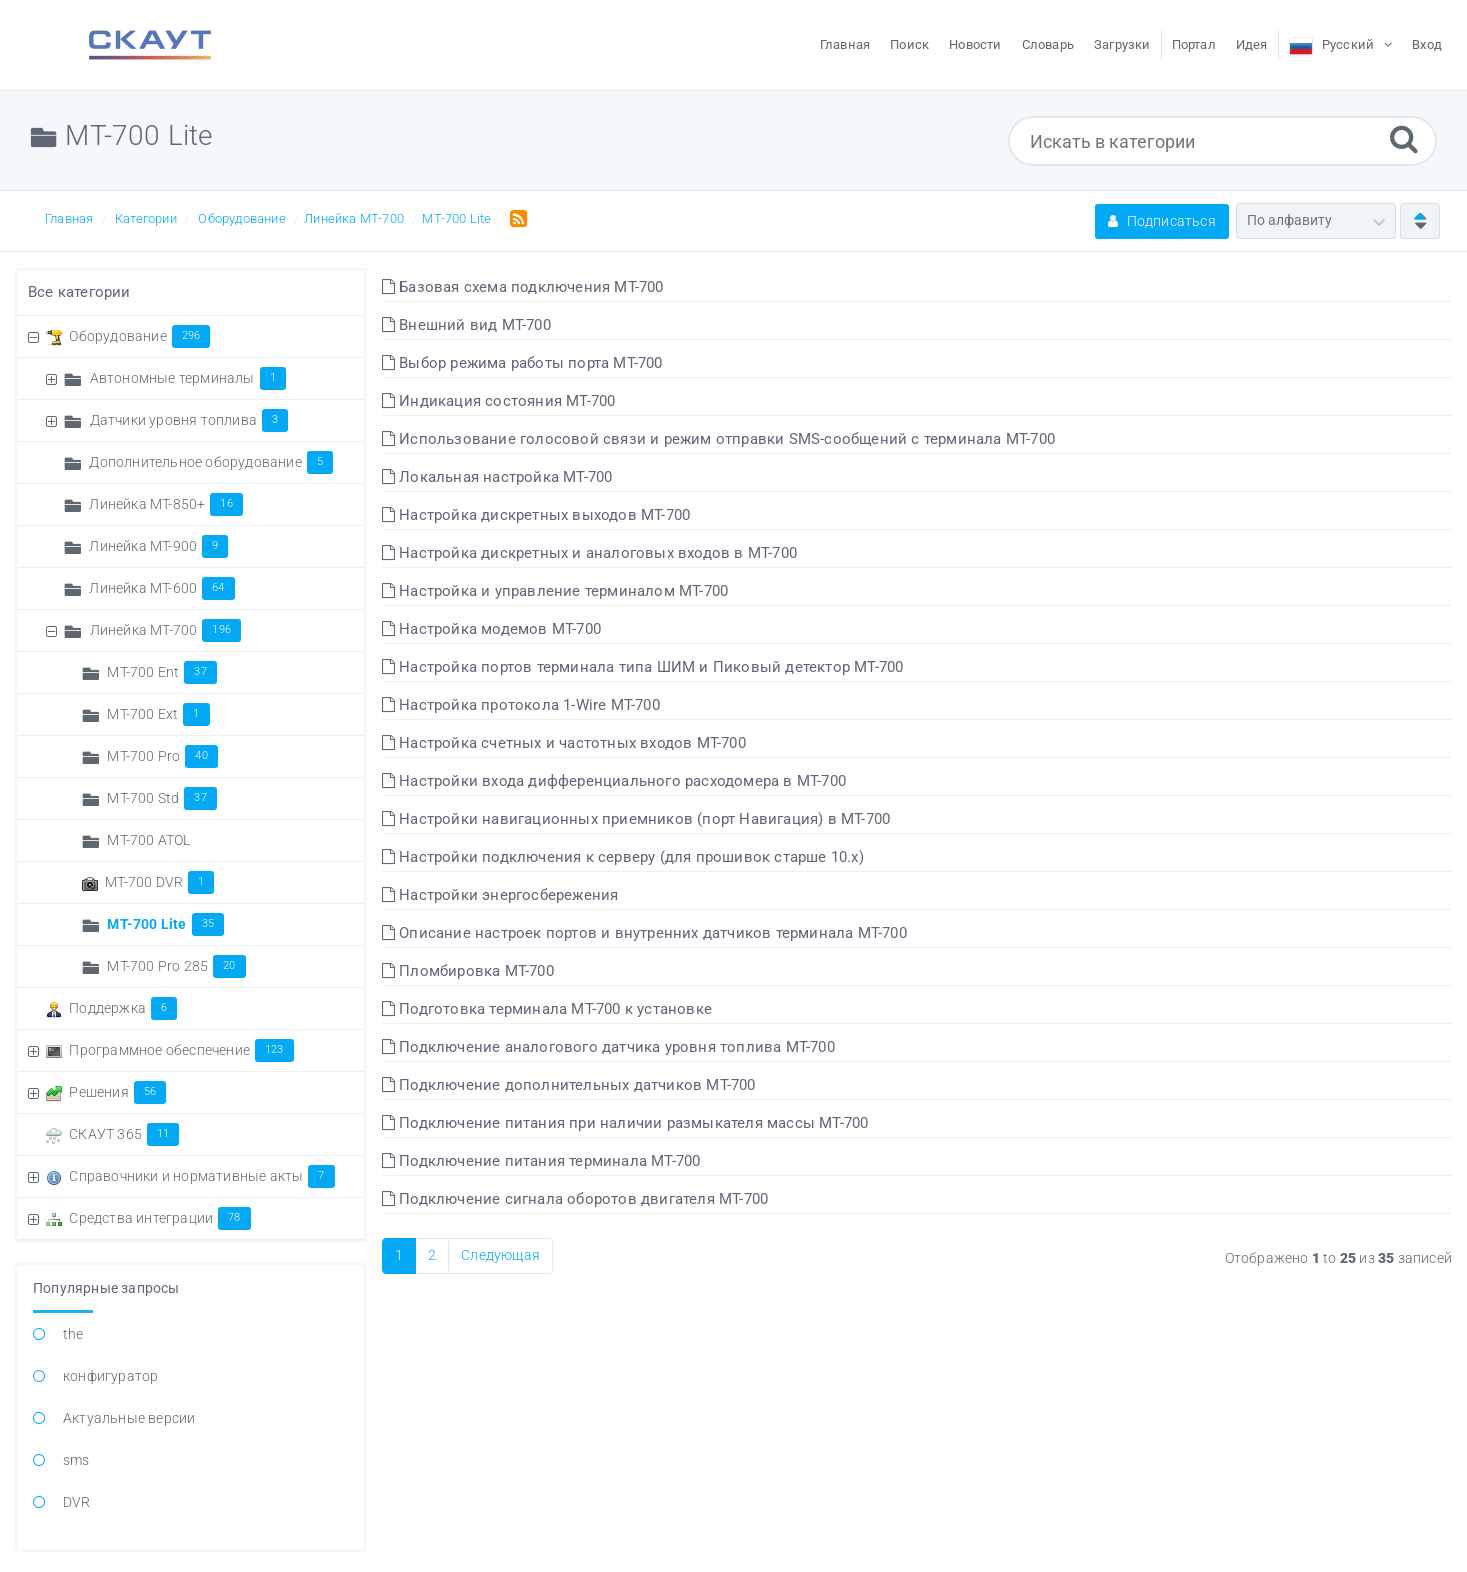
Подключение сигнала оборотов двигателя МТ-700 (575, 1199)
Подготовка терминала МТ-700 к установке (547, 1009)
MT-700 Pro (162, 756)
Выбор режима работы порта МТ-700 (522, 363)
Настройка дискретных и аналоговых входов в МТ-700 (589, 553)
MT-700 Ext (158, 714)
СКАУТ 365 (124, 1134)
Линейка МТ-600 (161, 588)
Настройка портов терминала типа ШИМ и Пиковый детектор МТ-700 (643, 667)
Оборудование (241, 218)
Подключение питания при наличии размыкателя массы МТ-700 (625, 1123)
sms (76, 1460)
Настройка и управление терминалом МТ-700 (555, 591)
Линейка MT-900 (158, 546)
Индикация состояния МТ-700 (499, 401)
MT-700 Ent (161, 672)
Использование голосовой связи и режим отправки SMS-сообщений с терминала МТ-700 (718, 439)
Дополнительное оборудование (211, 462)
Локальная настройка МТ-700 (497, 477)
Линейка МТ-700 (354, 218)
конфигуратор (110, 1376)
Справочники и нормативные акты (201, 1176)
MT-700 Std (161, 798)
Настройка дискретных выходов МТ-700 (536, 515)
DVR (77, 1502)
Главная (69, 218)
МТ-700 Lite (456, 218)
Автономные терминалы (188, 378)
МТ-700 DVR (159, 882)
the (73, 1334)
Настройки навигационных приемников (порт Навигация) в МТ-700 (636, 819)
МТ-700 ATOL (148, 840)
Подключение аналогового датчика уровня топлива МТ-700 (608, 1047)
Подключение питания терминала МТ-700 (541, 1161)
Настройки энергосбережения (500, 895)
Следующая (500, 1255)
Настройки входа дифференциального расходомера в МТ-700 (614, 781)
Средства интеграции (159, 1218)
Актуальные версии (129, 1418)
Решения (117, 1092)
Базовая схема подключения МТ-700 (523, 287)
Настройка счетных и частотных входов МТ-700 (564, 743)
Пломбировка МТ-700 (468, 971)
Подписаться (1162, 221)
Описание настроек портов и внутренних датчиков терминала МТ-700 (644, 933)
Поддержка (123, 1008)
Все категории (79, 292)
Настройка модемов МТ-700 (491, 629)
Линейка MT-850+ (165, 504)
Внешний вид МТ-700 (466, 325)
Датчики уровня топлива (189, 420)
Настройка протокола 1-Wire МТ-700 (521, 705)
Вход (1427, 44)
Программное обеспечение (181, 1050)
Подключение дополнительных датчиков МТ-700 (569, 1085)
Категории (146, 218)
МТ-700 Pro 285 (176, 966)
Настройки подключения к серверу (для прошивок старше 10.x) (623, 857)
